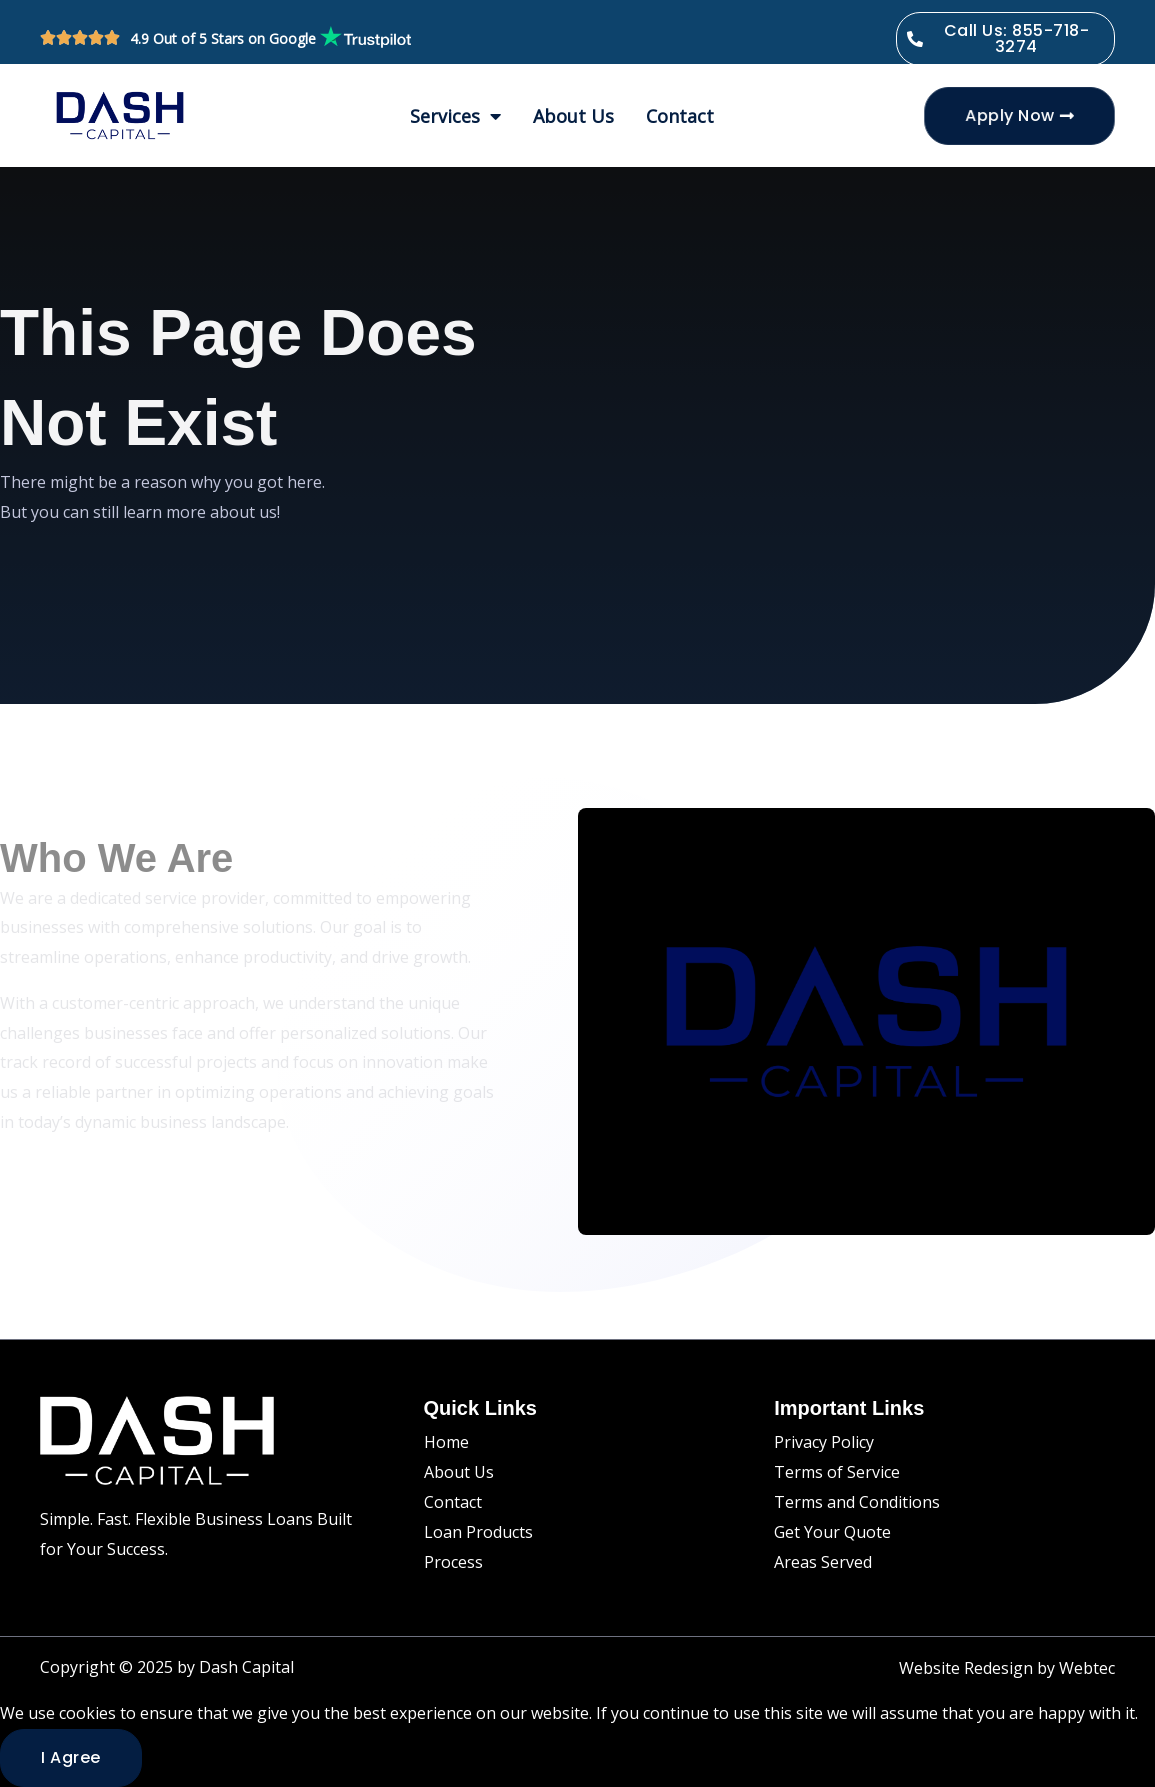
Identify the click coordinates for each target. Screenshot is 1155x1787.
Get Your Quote (832, 1532)
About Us (573, 116)
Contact (680, 116)
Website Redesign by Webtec (1007, 1668)
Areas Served (823, 1562)
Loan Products (478, 1532)
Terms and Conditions (857, 1502)
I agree (71, 1757)
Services (455, 116)
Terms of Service (837, 1472)
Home (446, 1442)
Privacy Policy (824, 1442)
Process (453, 1562)
